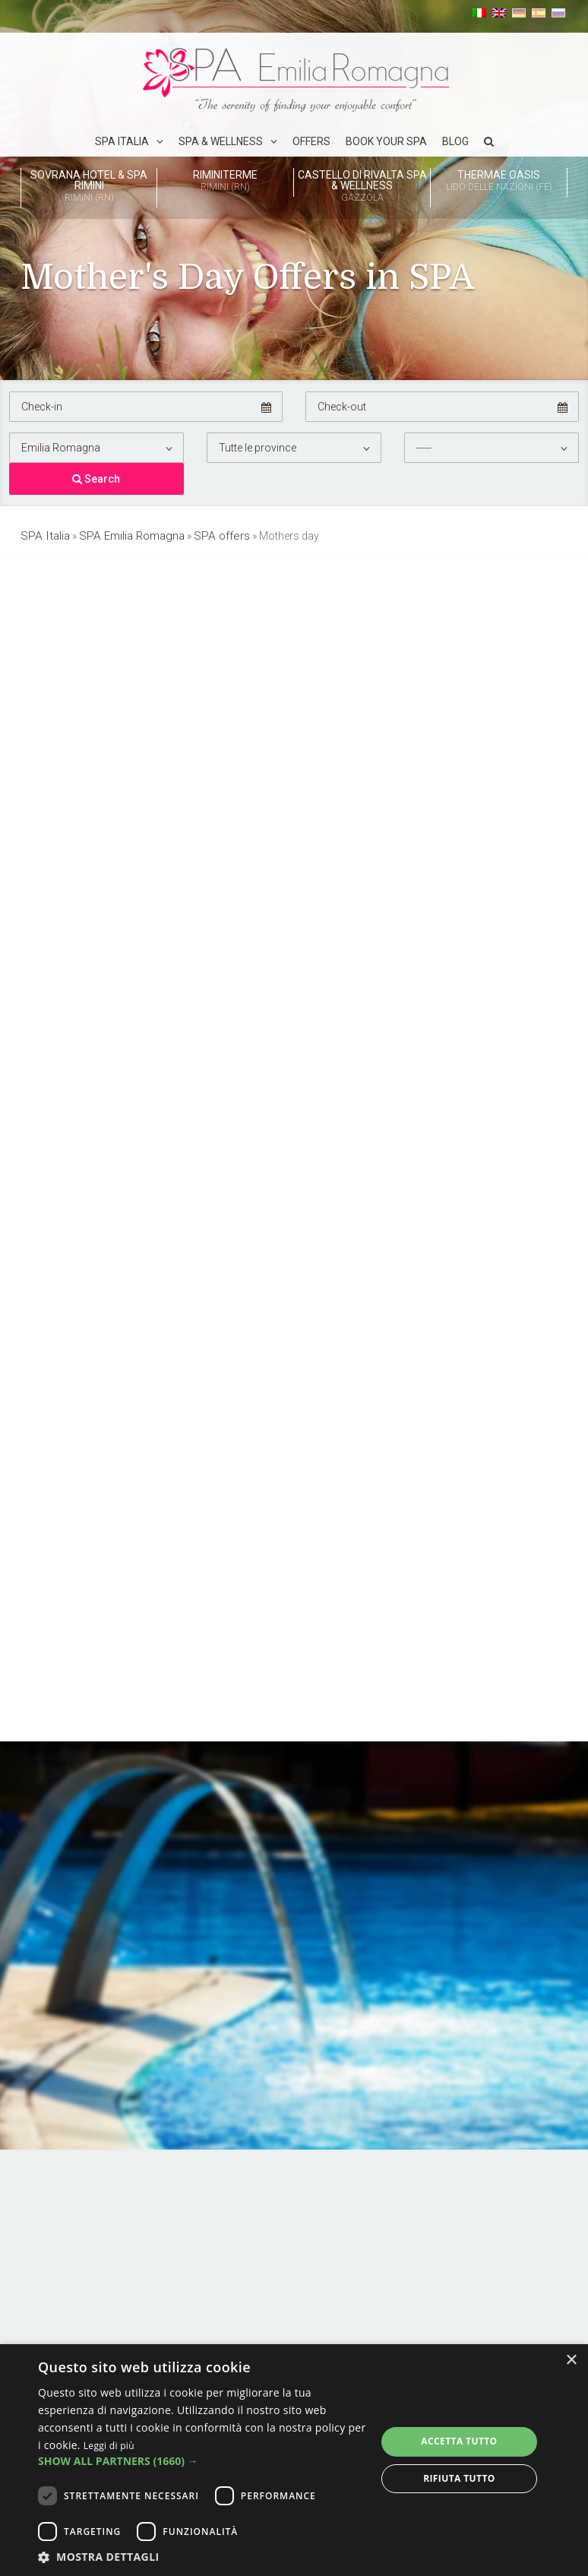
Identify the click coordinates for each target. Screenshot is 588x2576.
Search (96, 478)
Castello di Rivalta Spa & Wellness (362, 187)
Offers (311, 141)
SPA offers (210, 534)
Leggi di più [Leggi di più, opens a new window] (109, 2445)
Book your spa (386, 141)
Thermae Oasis (499, 182)
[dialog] (294, 2460)
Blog (455, 141)
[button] (202, 2461)
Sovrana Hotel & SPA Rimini (88, 187)
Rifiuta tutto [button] (459, 2478)
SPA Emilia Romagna (124, 534)
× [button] (571, 2360)
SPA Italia (122, 141)
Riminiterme (225, 182)
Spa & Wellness (221, 141)
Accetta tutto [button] (459, 2441)
